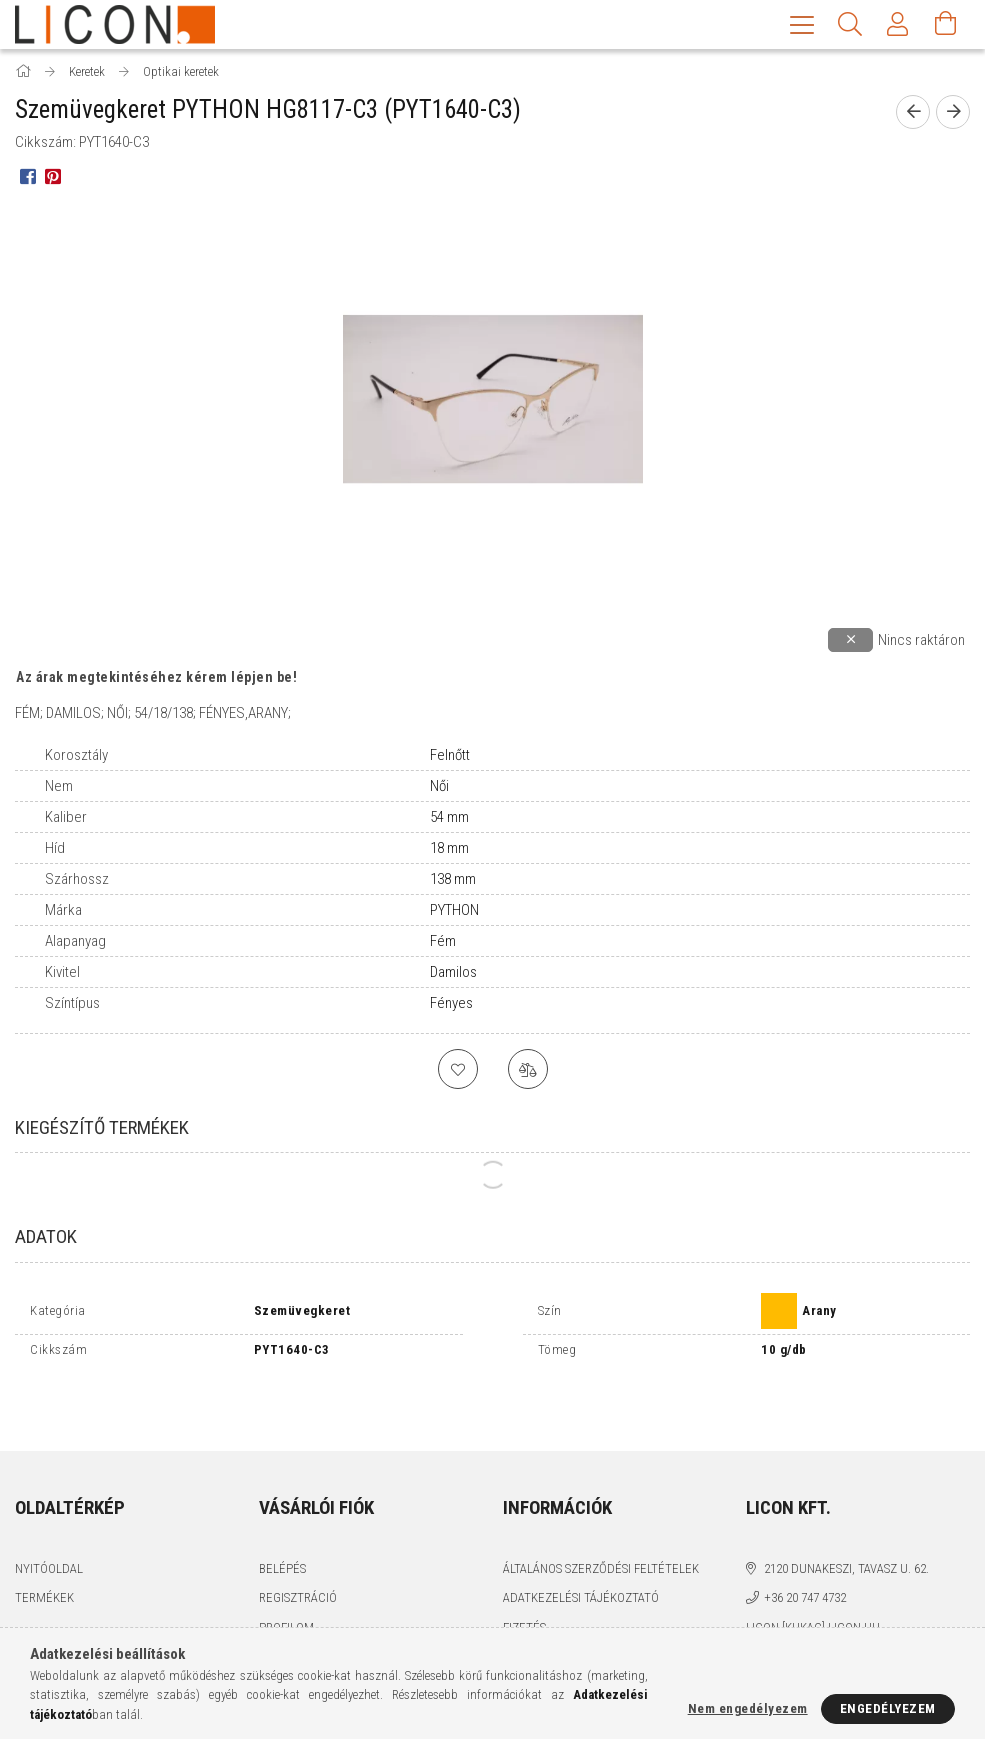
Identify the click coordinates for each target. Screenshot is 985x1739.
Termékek (44, 1553)
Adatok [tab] (46, 1238)
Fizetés (524, 1583)
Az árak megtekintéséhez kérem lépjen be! (156, 679)
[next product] (953, 114)
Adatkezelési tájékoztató (581, 1553)
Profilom (286, 1583)
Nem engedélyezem (748, 1708)
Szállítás (530, 1612)
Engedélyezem (888, 1708)
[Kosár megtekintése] (946, 24)
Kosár (276, 1612)
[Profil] (898, 24)
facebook (759, 1618)
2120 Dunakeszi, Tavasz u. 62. (846, 1524)
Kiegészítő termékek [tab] (102, 1129)
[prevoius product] (913, 114)
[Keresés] (850, 24)
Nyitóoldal (49, 1524)
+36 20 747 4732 (805, 1553)
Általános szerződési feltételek (601, 1524)
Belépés (282, 1524)
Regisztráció (298, 1553)
